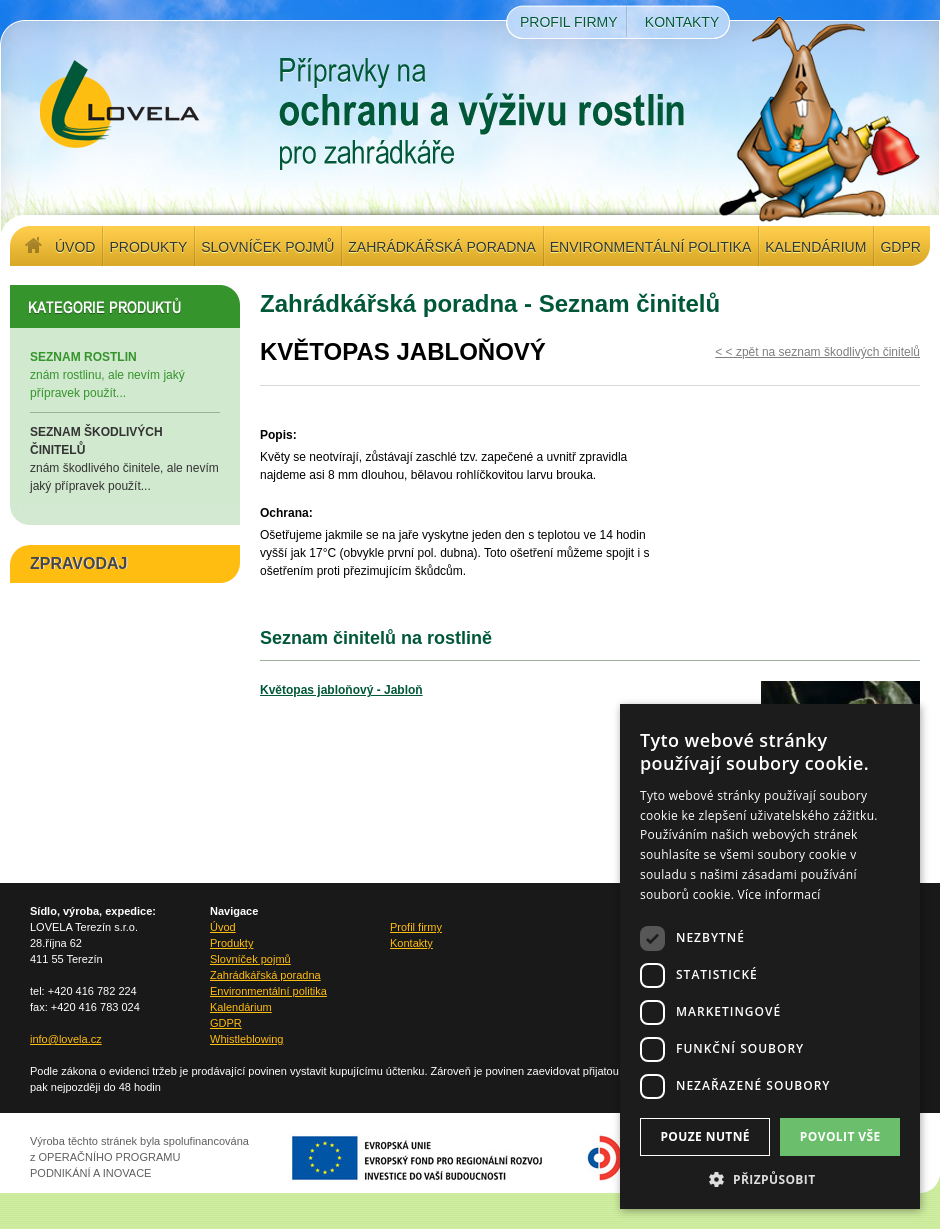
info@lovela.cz (66, 1039)
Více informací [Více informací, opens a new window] (779, 894)
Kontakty (682, 22)
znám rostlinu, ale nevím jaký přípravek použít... (125, 374)
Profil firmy (569, 22)
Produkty (148, 247)
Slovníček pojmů (267, 247)
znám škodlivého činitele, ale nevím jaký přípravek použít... (125, 458)
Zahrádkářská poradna (441, 247)
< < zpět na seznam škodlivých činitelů (817, 352)
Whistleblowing (246, 1039)
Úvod (75, 247)
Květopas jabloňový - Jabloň (341, 690)
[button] (770, 1179)
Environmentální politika (650, 247)
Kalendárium (815, 247)
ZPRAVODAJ (79, 563)
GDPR (900, 247)
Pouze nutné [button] (705, 1136)
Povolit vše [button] (840, 1136)
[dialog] (770, 956)
